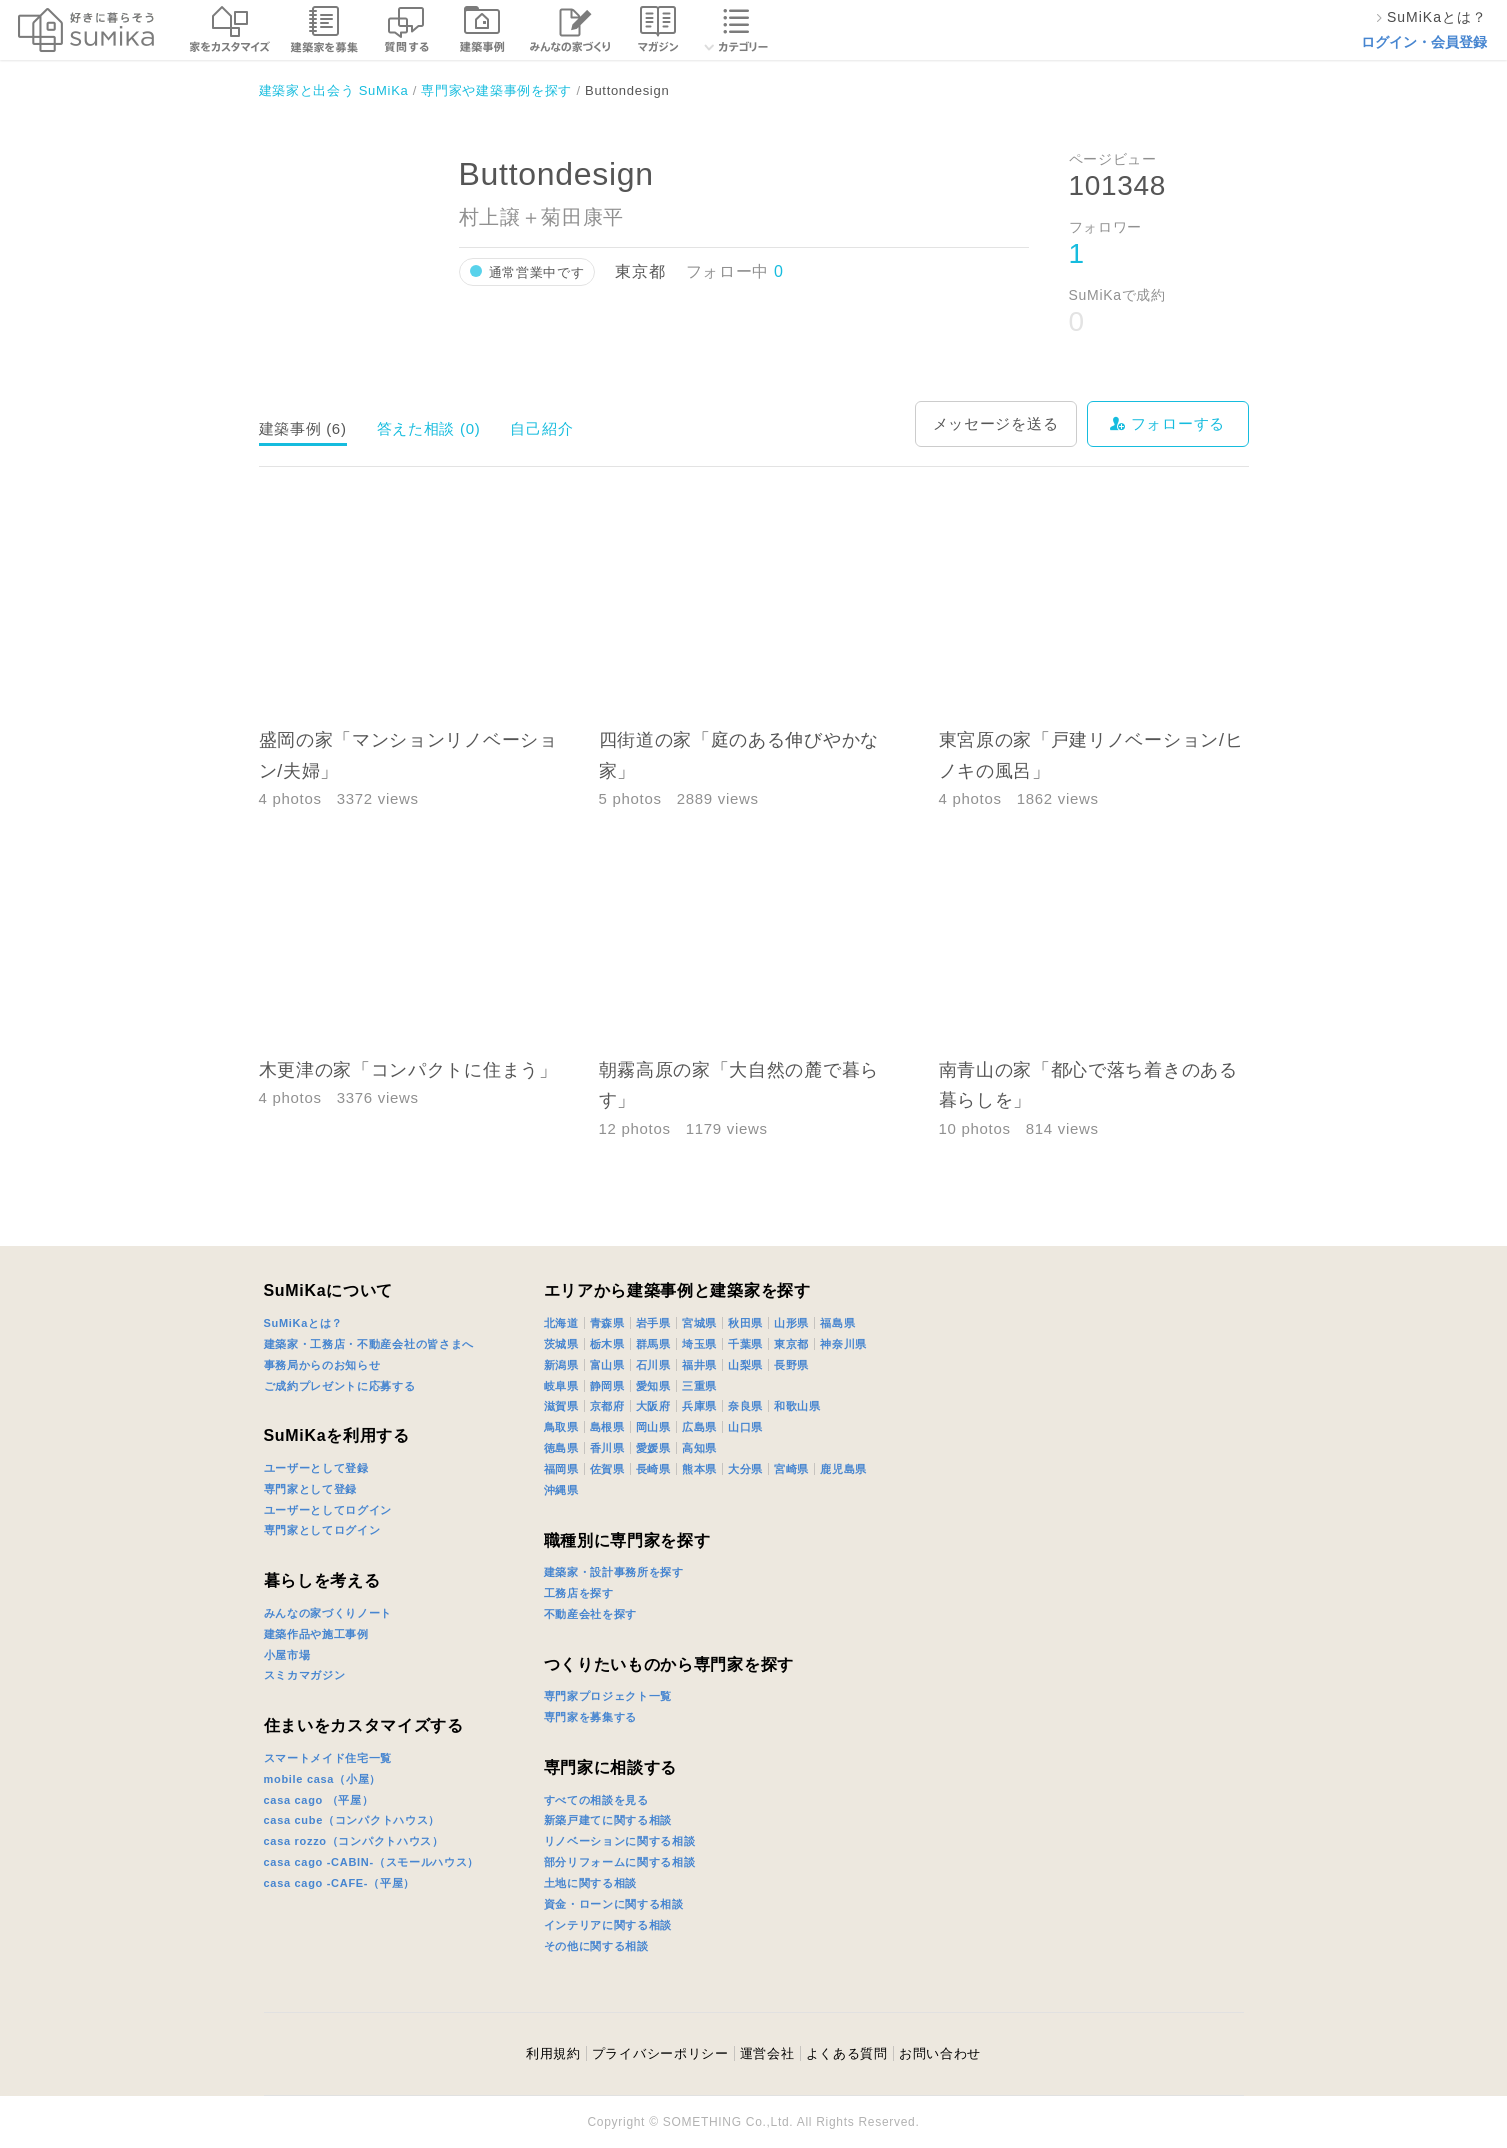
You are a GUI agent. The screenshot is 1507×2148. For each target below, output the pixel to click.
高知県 (699, 1448)
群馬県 (653, 1344)
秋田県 (745, 1323)
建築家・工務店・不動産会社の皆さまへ (369, 1344)
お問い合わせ (940, 2053)
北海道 (561, 1323)
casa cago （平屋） (319, 1800)
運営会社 (767, 2053)
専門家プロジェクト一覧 (608, 1696)
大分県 (745, 1469)
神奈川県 (843, 1344)
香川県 (607, 1448)
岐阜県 (561, 1386)
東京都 (791, 1344)
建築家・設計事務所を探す (614, 1572)
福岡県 (561, 1469)
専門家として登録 (311, 1489)
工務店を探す (579, 1593)
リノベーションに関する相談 (620, 1841)
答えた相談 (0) (429, 428)
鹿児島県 (843, 1469)
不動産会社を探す (591, 1614)
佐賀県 (607, 1469)
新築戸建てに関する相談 (608, 1820)
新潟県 (561, 1365)
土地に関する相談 (591, 1883)
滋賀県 (561, 1406)
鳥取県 (561, 1427)
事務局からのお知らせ (322, 1365)
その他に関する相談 (596, 1946)
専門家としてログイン (322, 1530)
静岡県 (607, 1386)
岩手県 (653, 1323)
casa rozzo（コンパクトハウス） (354, 1841)
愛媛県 (653, 1448)
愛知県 (653, 1386)
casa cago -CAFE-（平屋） (340, 1883)
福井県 (699, 1365)
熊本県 (699, 1469)
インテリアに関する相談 (608, 1925)
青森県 (607, 1323)
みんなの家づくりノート (328, 1613)
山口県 (745, 1427)
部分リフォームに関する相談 (620, 1862)
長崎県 (653, 1469)
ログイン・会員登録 (1424, 42)
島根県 (607, 1427)
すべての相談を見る (596, 1800)
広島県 (699, 1427)
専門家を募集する (591, 1717)
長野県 (791, 1365)
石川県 (653, 1365)
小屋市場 (287, 1655)
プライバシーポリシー (660, 2053)
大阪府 (653, 1406)
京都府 (607, 1406)
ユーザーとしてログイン (328, 1510)
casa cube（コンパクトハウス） (352, 1820)
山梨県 (745, 1365)
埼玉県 (699, 1344)
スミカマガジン (305, 1675)
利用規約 (553, 2053)
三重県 (699, 1386)
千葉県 (745, 1344)
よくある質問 (847, 2053)
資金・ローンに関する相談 (614, 1904)
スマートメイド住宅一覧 (328, 1758)
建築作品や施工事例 (316, 1634)
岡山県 (653, 1427)
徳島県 (561, 1448)
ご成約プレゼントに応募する (340, 1386)
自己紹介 (541, 428)
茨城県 (561, 1344)
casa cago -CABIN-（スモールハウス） (372, 1862)
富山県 (607, 1365)
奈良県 (745, 1406)
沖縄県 (561, 1490)
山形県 (791, 1323)
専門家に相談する (611, 1767)
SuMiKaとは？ (304, 1323)
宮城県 (699, 1323)
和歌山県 (797, 1406)
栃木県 (607, 1344)
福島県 (837, 1323)
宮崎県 (791, 1469)
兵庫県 (699, 1406)
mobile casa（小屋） (322, 1779)
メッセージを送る (996, 423)
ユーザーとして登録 (316, 1468)
